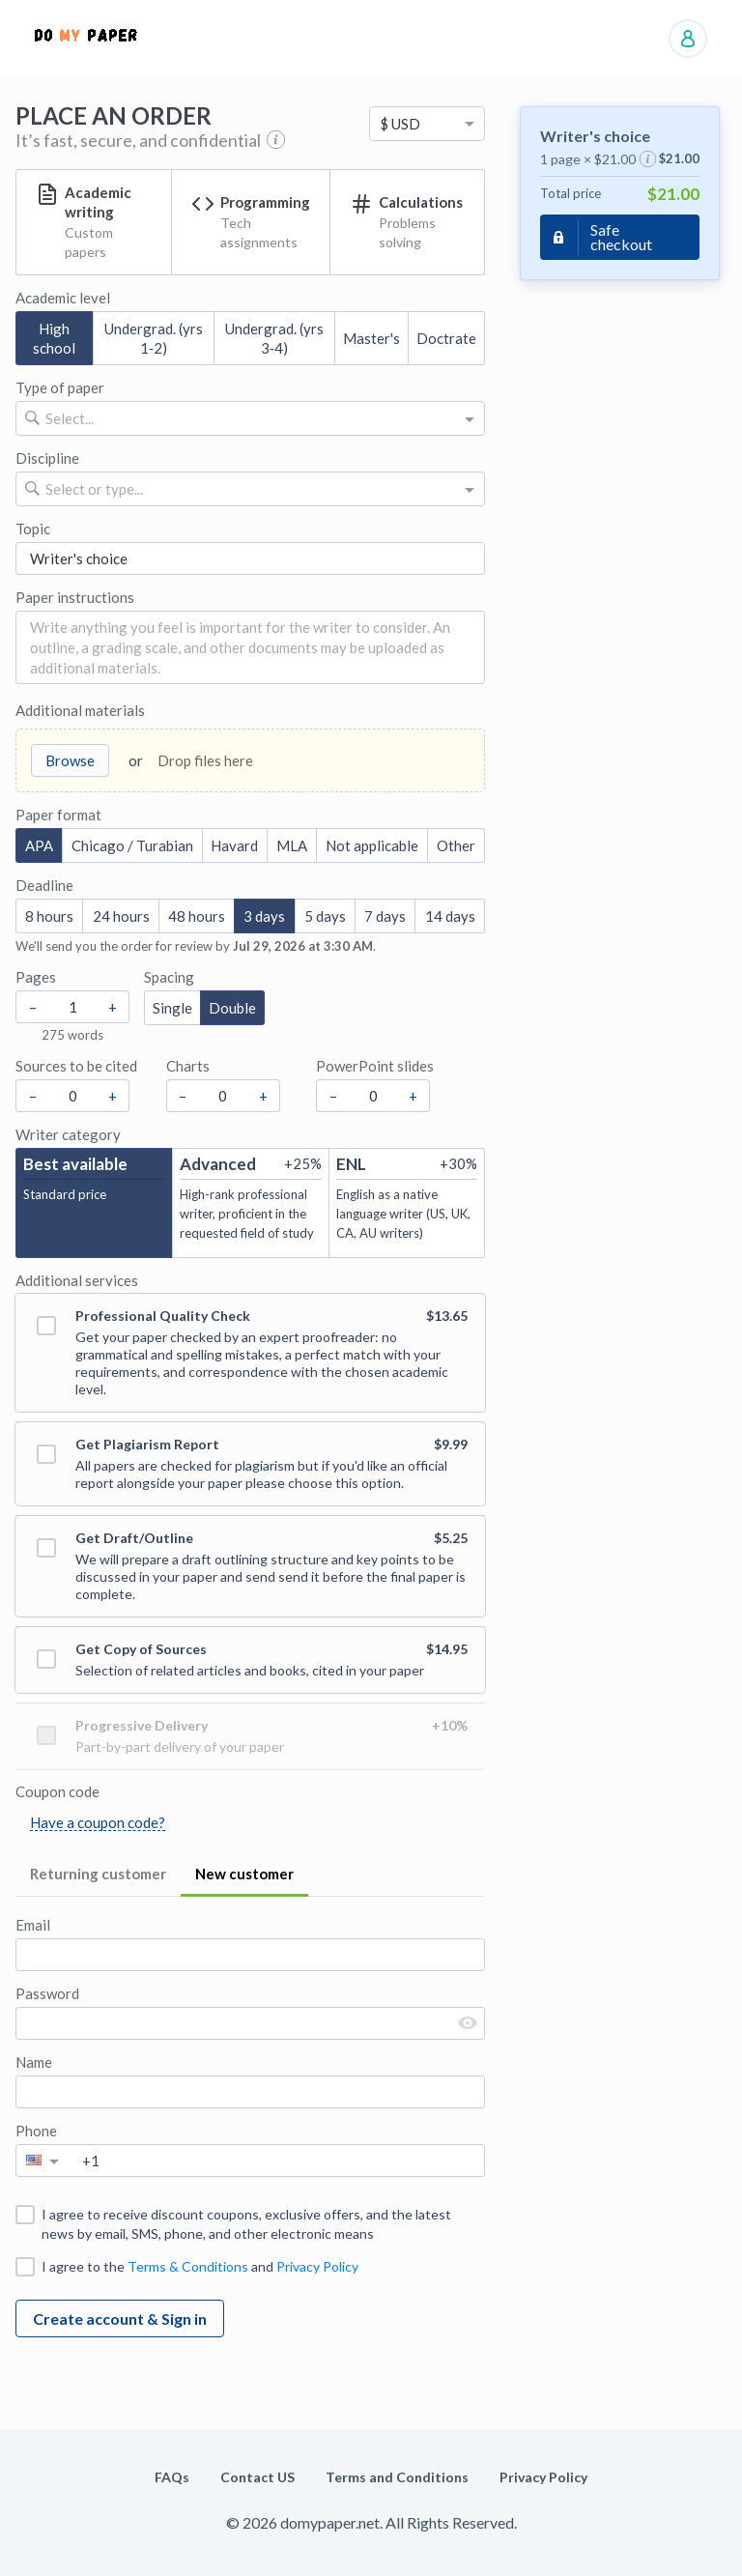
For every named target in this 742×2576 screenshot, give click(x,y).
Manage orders (688, 38)
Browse (70, 760)
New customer (244, 1873)
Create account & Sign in (120, 2318)
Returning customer (98, 1873)
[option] (427, 123)
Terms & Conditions (188, 2266)
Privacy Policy (317, 2266)
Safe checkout (621, 236)
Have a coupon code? (97, 1822)
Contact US (257, 2477)
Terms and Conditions (397, 2477)
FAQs (172, 2477)
